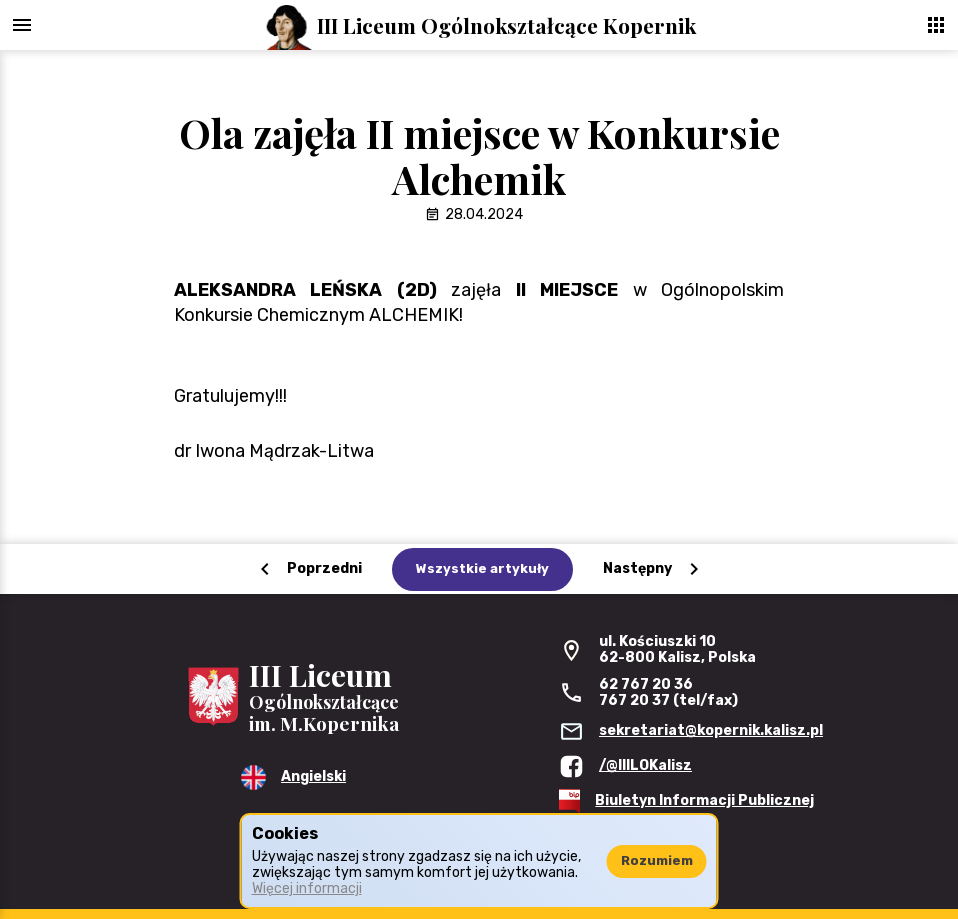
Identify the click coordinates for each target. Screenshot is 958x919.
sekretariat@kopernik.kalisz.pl (711, 730)
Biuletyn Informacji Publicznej (704, 800)
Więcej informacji (307, 888)
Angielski (313, 776)
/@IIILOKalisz (645, 765)
